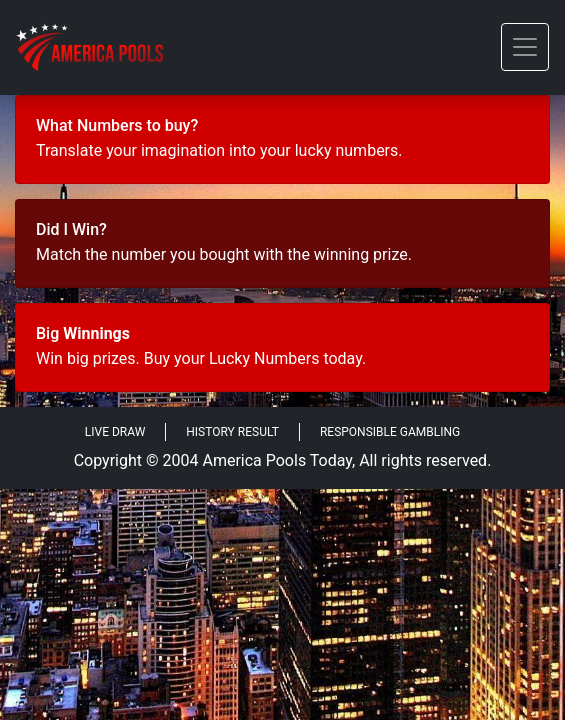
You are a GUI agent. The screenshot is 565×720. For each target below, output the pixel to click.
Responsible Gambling (390, 432)
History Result (232, 432)
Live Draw (115, 432)
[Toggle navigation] (525, 47)
